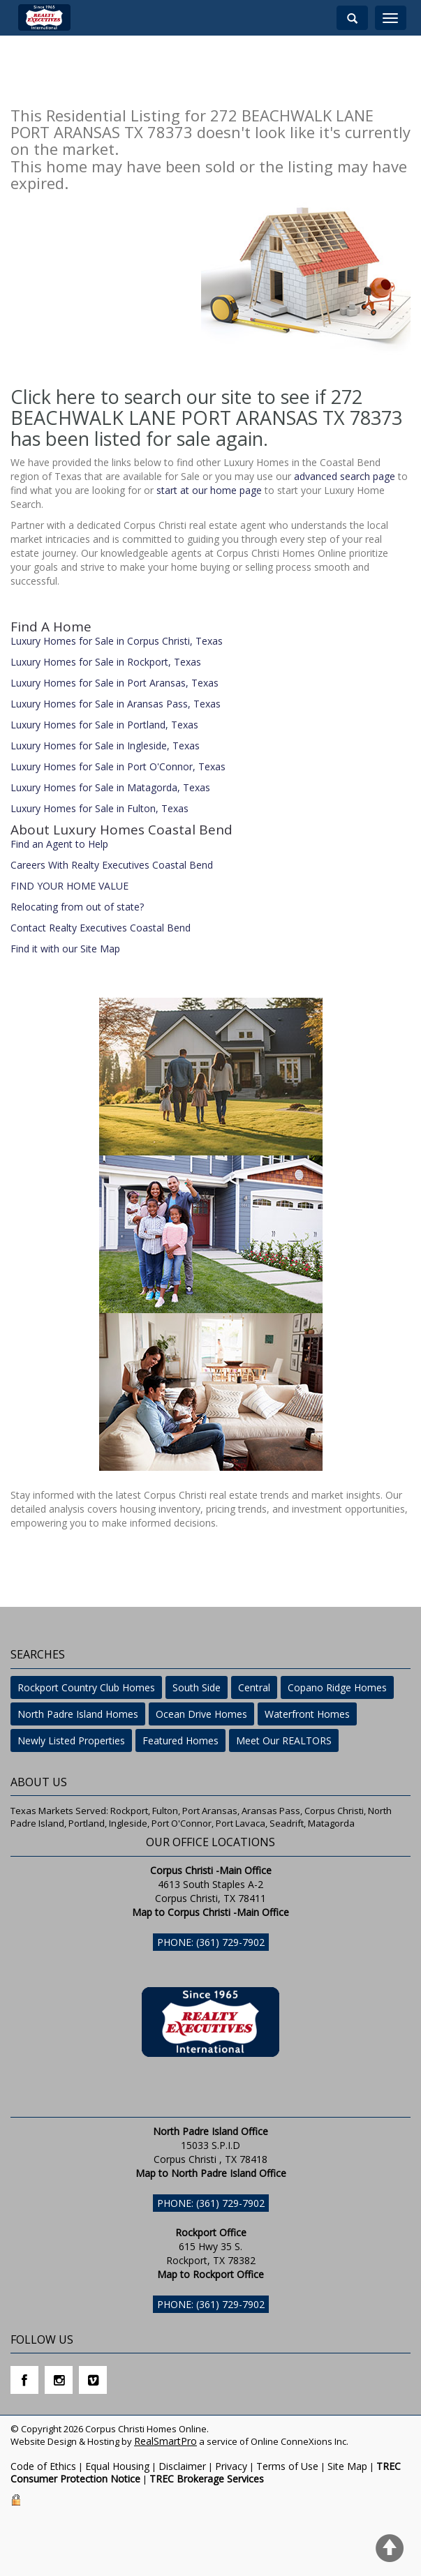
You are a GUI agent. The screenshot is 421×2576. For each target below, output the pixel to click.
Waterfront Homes (307, 1714)
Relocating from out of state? (77, 906)
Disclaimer (182, 2466)
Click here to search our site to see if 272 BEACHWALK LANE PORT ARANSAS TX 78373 (206, 407)
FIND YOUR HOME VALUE (69, 885)
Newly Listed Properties (71, 1740)
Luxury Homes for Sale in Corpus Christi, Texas (116, 640)
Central (254, 1687)
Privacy (231, 2466)
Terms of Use (287, 2466)
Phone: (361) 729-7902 (211, 1942)
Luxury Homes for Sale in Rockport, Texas (105, 661)
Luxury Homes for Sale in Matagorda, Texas (110, 787)
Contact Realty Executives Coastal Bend (100, 927)
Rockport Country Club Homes (86, 1687)
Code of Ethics (43, 2466)
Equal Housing (117, 2466)
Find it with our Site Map (65, 948)
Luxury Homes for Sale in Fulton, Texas (99, 808)
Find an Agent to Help (59, 844)
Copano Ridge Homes (337, 1687)
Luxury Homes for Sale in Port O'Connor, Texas (118, 766)
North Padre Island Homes (77, 1714)
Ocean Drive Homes (201, 1714)
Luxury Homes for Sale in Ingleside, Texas (105, 745)
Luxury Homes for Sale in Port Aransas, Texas (114, 682)
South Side (196, 1687)
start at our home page (209, 490)
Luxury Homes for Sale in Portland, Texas (104, 724)
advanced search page (344, 476)
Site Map (347, 2466)
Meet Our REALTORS (284, 1740)
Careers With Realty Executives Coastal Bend (111, 864)
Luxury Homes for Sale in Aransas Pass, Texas (115, 703)
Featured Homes (180, 1740)
